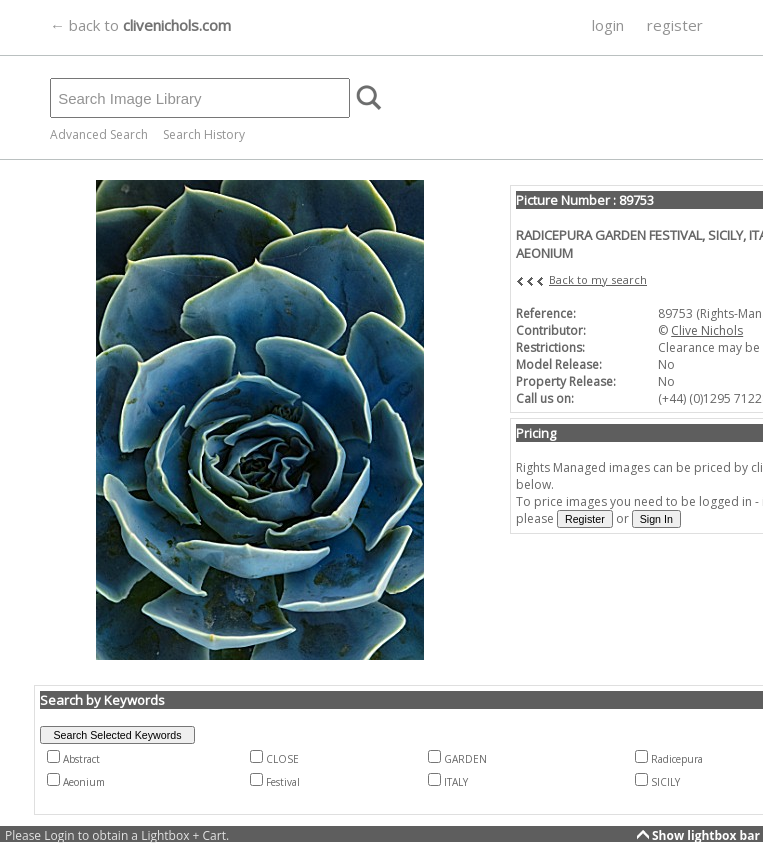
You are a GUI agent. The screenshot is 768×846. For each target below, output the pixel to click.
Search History (204, 134)
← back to (140, 25)
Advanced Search (99, 134)
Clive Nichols (707, 330)
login (608, 25)
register (675, 25)
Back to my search (598, 279)
